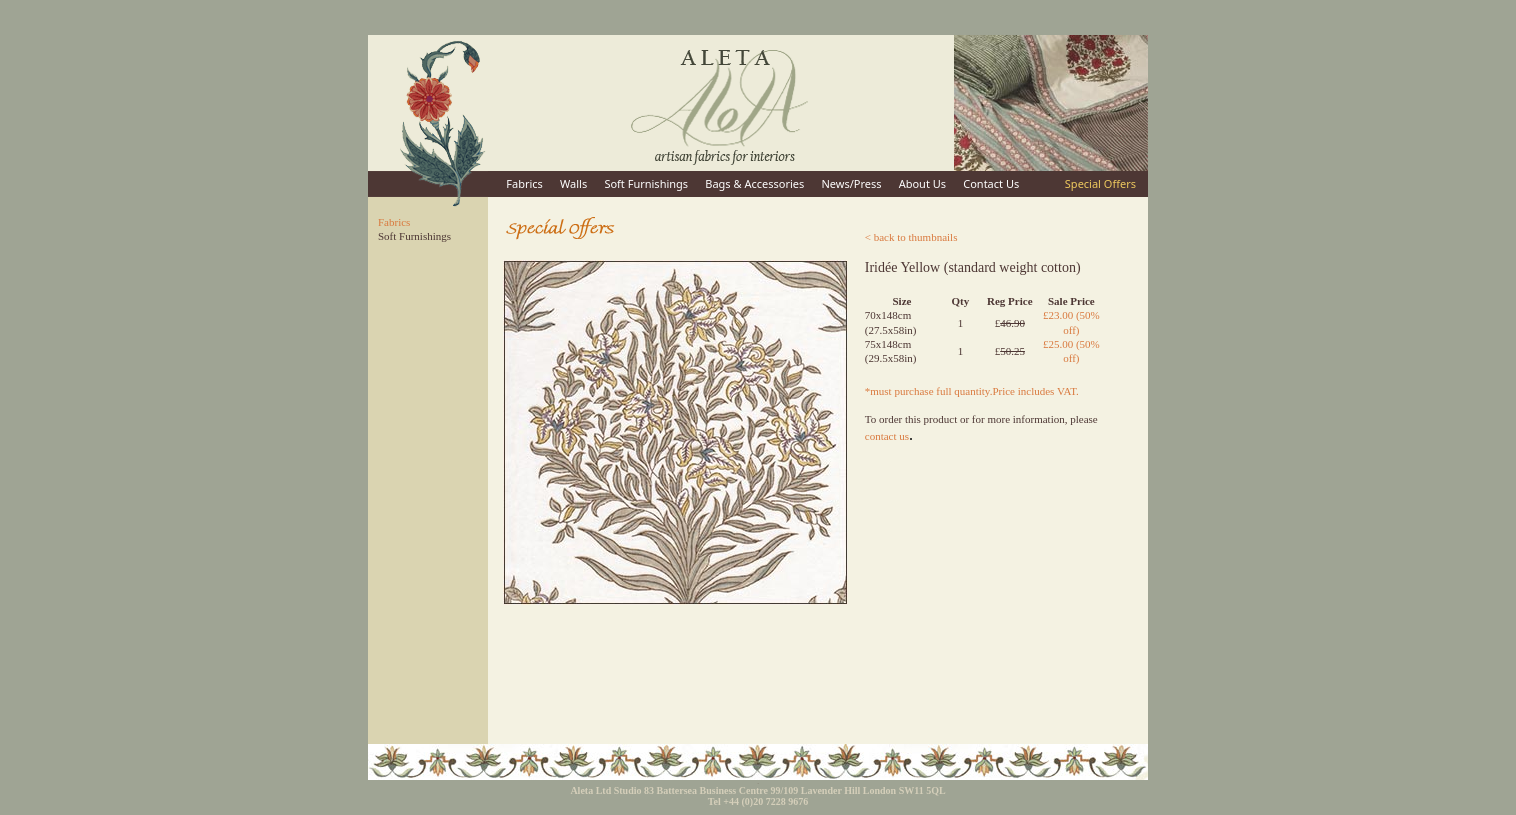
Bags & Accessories (754, 183)
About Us (922, 183)
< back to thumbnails (911, 237)
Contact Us (991, 183)
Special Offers (1100, 183)
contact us (887, 436)
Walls (573, 183)
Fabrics (524, 183)
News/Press (851, 183)
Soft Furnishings (646, 183)
